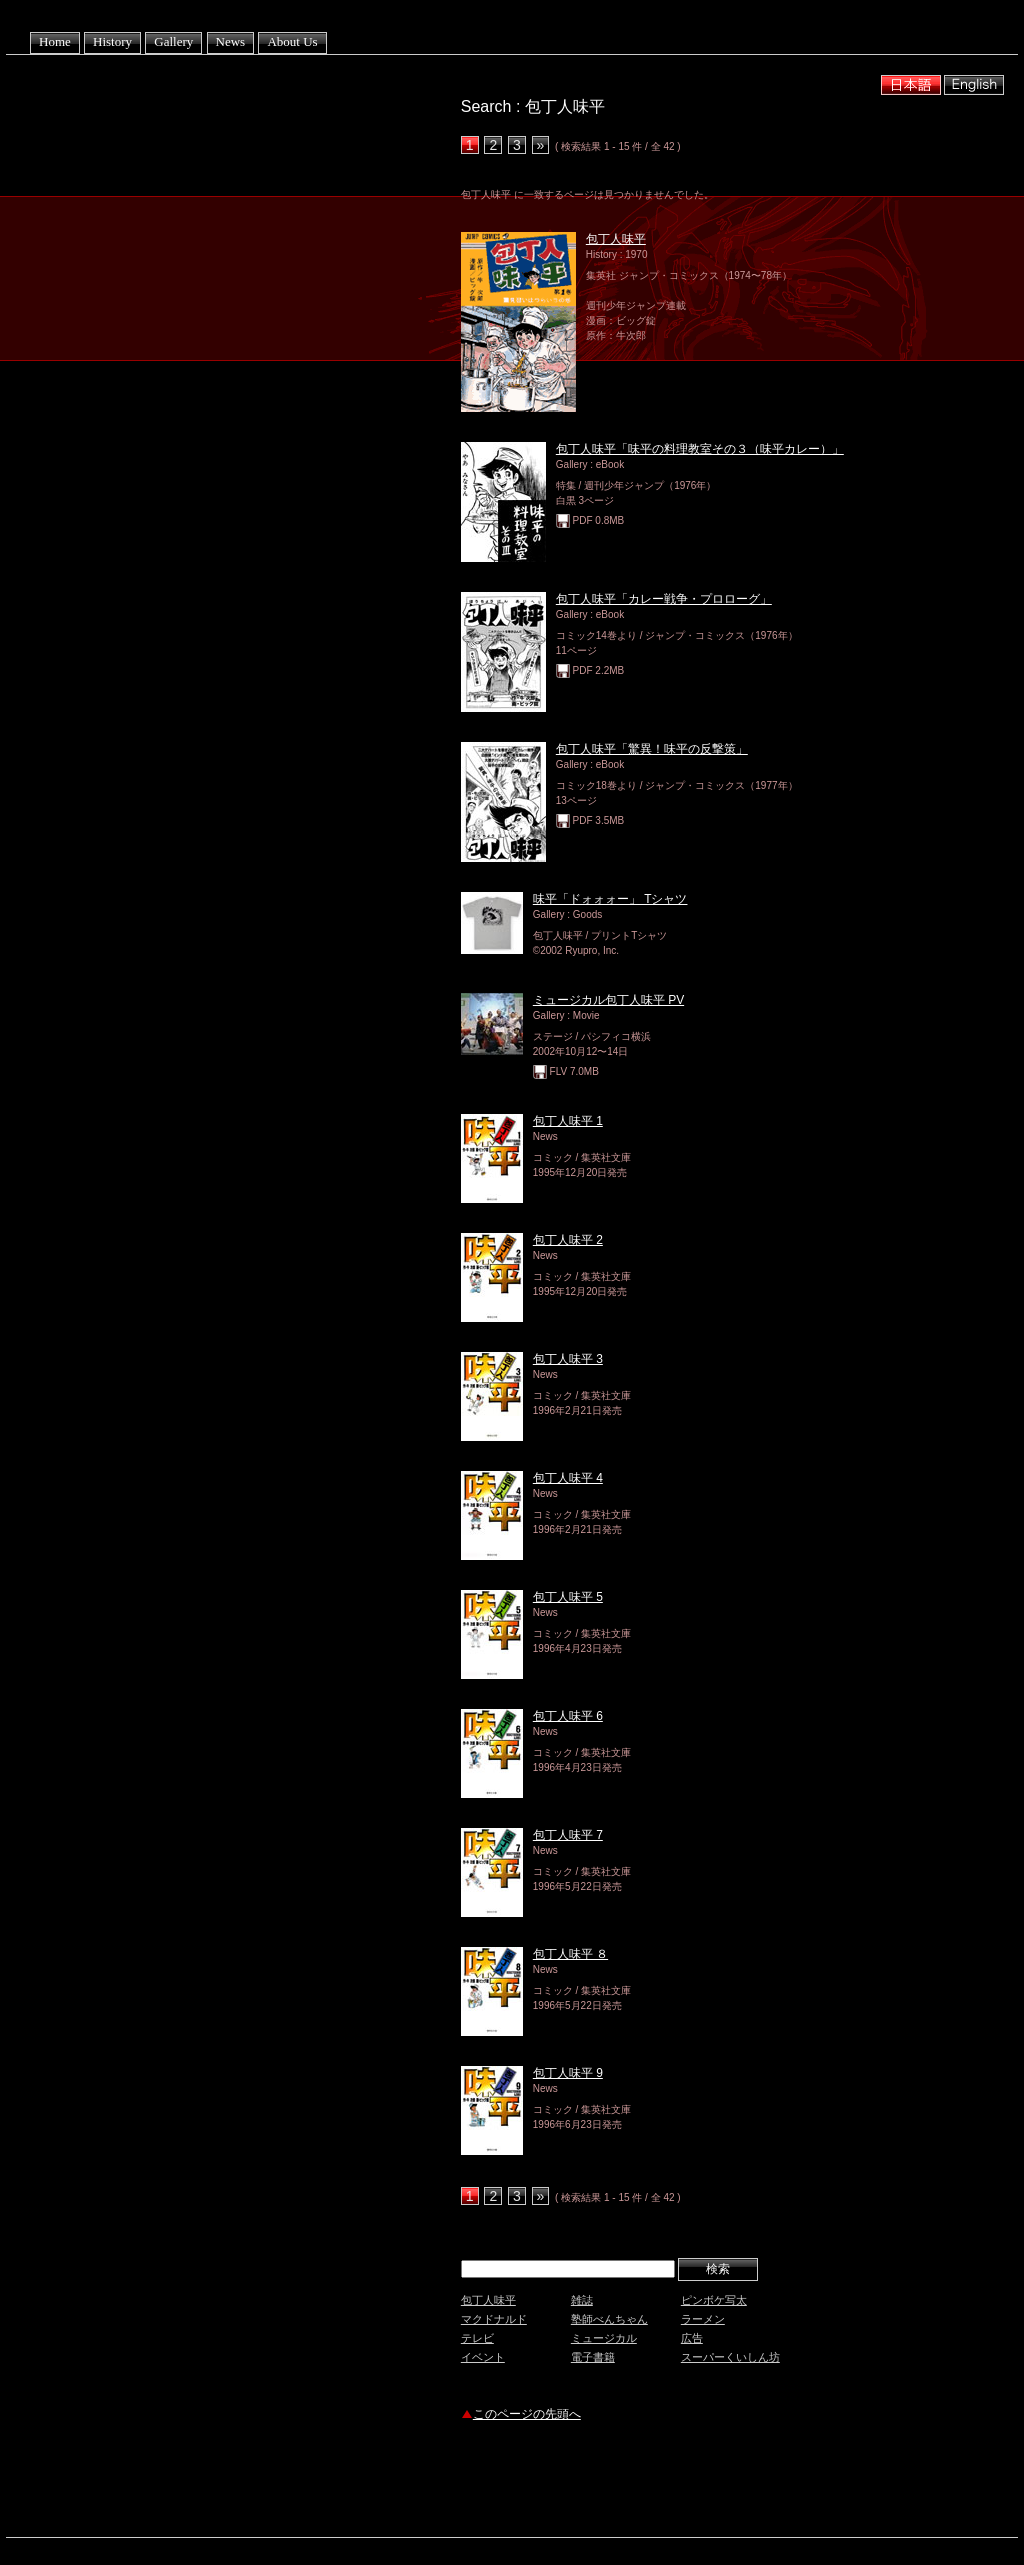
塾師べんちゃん (609, 2319)
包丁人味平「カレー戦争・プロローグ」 (664, 599)
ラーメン (703, 2319)
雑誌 (582, 2300)
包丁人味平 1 (568, 1121)
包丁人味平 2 (568, 1240)
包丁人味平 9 (568, 2073)
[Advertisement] (695, 2482)
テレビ (477, 2338)
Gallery (173, 41)
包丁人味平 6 (568, 1716)
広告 (692, 2338)
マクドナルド (494, 2319)
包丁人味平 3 (568, 1359)
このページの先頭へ (527, 2414)
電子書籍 (593, 2357)
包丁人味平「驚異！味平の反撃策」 (652, 749)
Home (55, 41)
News (231, 41)
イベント (483, 2357)
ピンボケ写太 (714, 2300)
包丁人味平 (616, 239)
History (112, 41)
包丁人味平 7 (568, 1835)
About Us (292, 41)
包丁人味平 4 (568, 1478)
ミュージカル (604, 2338)
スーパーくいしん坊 (730, 2357)
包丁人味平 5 (568, 1597)
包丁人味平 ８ (570, 1954)
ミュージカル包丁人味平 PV (608, 1000)
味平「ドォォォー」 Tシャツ (610, 899)
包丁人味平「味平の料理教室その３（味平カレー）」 (700, 449)
